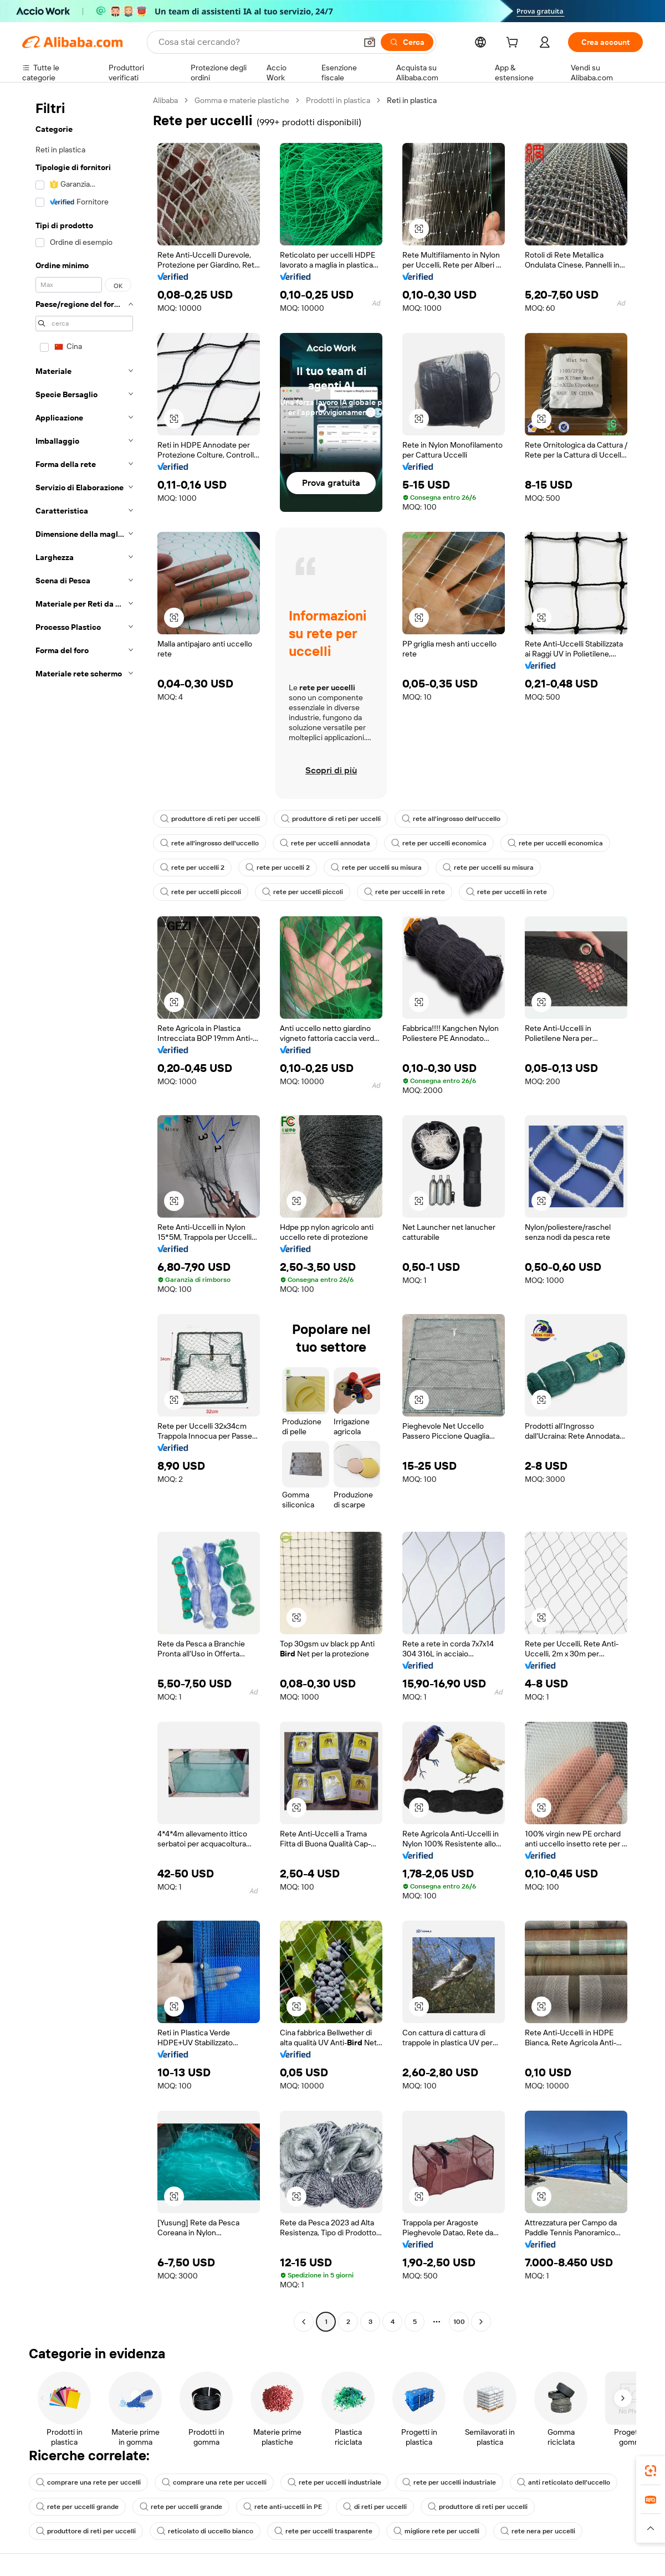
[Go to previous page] (304, 2322)
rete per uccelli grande (77, 2506)
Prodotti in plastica (338, 100)
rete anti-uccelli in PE (282, 2506)
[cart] (514, 43)
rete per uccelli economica (439, 843)
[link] (650, 2470)
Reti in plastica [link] (412, 100)
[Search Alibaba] (256, 42)
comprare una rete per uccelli (88, 2482)
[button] (369, 42)
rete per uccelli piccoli (200, 891)
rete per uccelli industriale (334, 2482)
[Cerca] (407, 42)
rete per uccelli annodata (325, 843)
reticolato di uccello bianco (205, 2531)
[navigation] (84, 1212)
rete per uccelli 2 (192, 867)
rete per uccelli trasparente (323, 2531)
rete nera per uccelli (537, 2531)
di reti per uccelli (375, 2506)
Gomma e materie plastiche (242, 100)
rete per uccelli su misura (376, 867)
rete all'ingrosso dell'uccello (451, 818)
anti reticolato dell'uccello (563, 2482)
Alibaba (165, 100)
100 (459, 2322)
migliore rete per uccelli (436, 2531)
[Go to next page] (481, 2322)
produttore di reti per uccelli (210, 818)
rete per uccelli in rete (404, 891)
